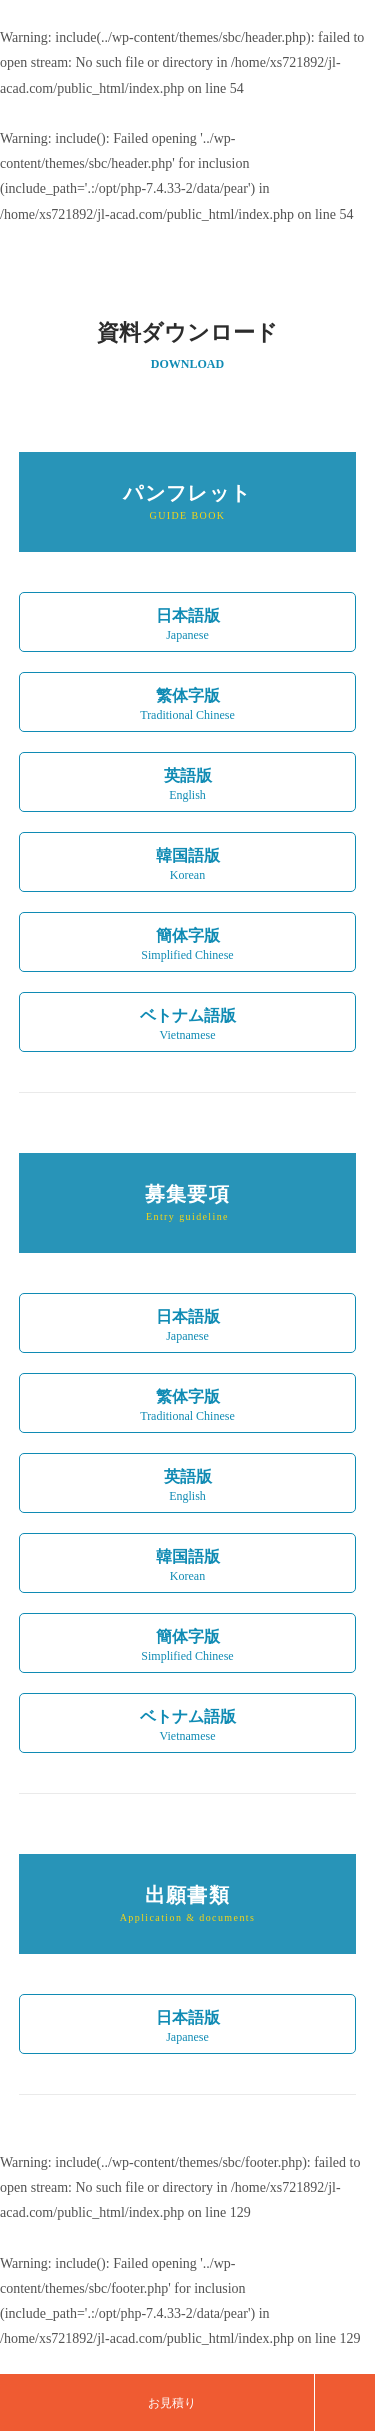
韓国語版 (188, 1568)
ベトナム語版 (188, 1728)
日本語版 (188, 1328)
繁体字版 (188, 1408)
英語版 (188, 1488)
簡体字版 (188, 1648)
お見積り (172, 2403)
